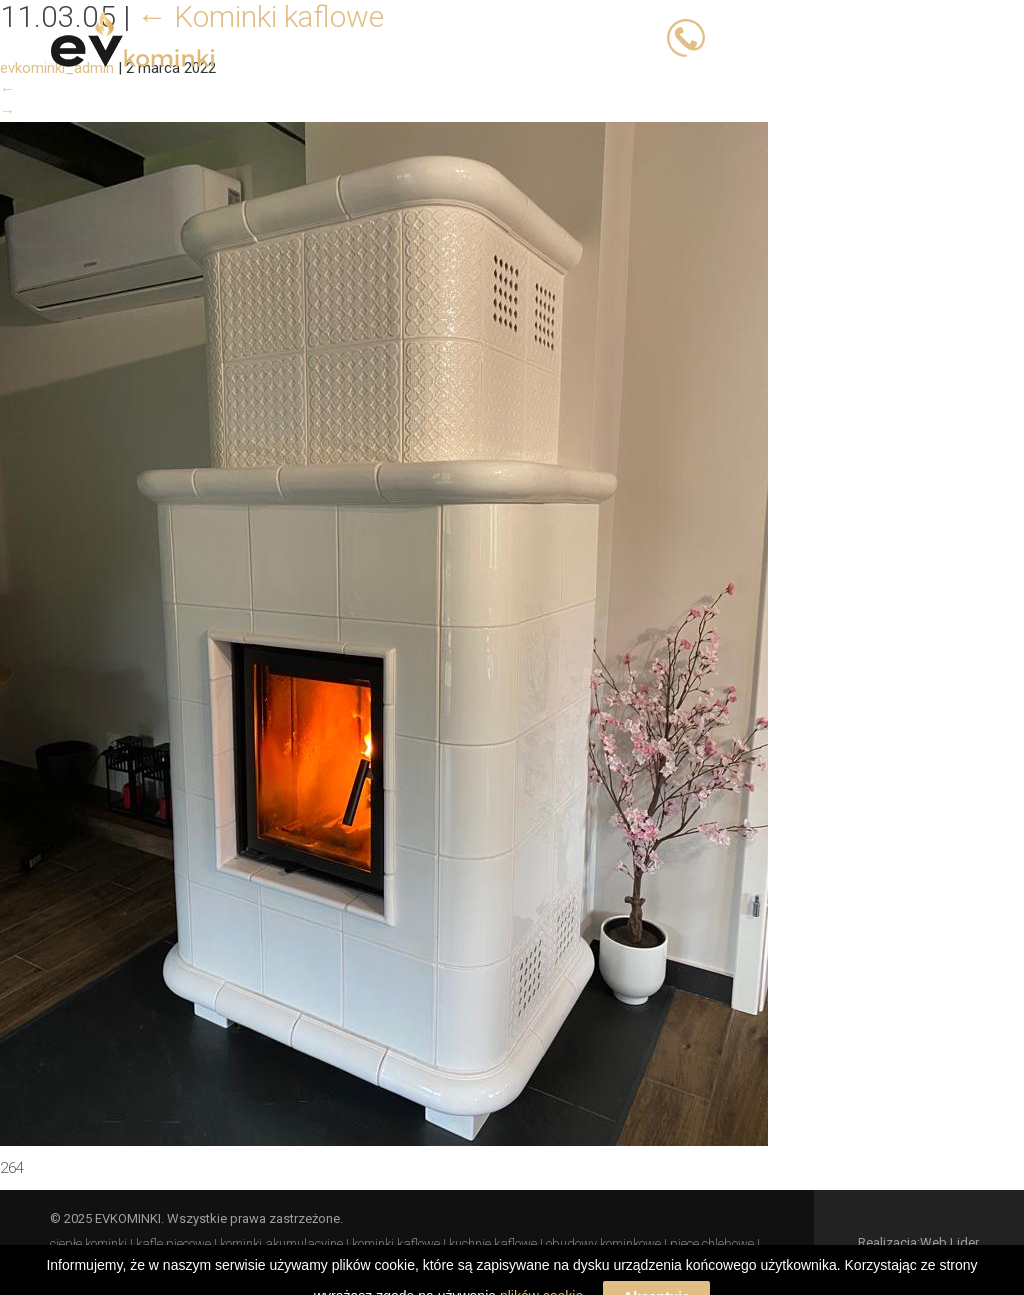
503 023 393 (757, 37)
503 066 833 (864, 37)
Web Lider (949, 1242)
